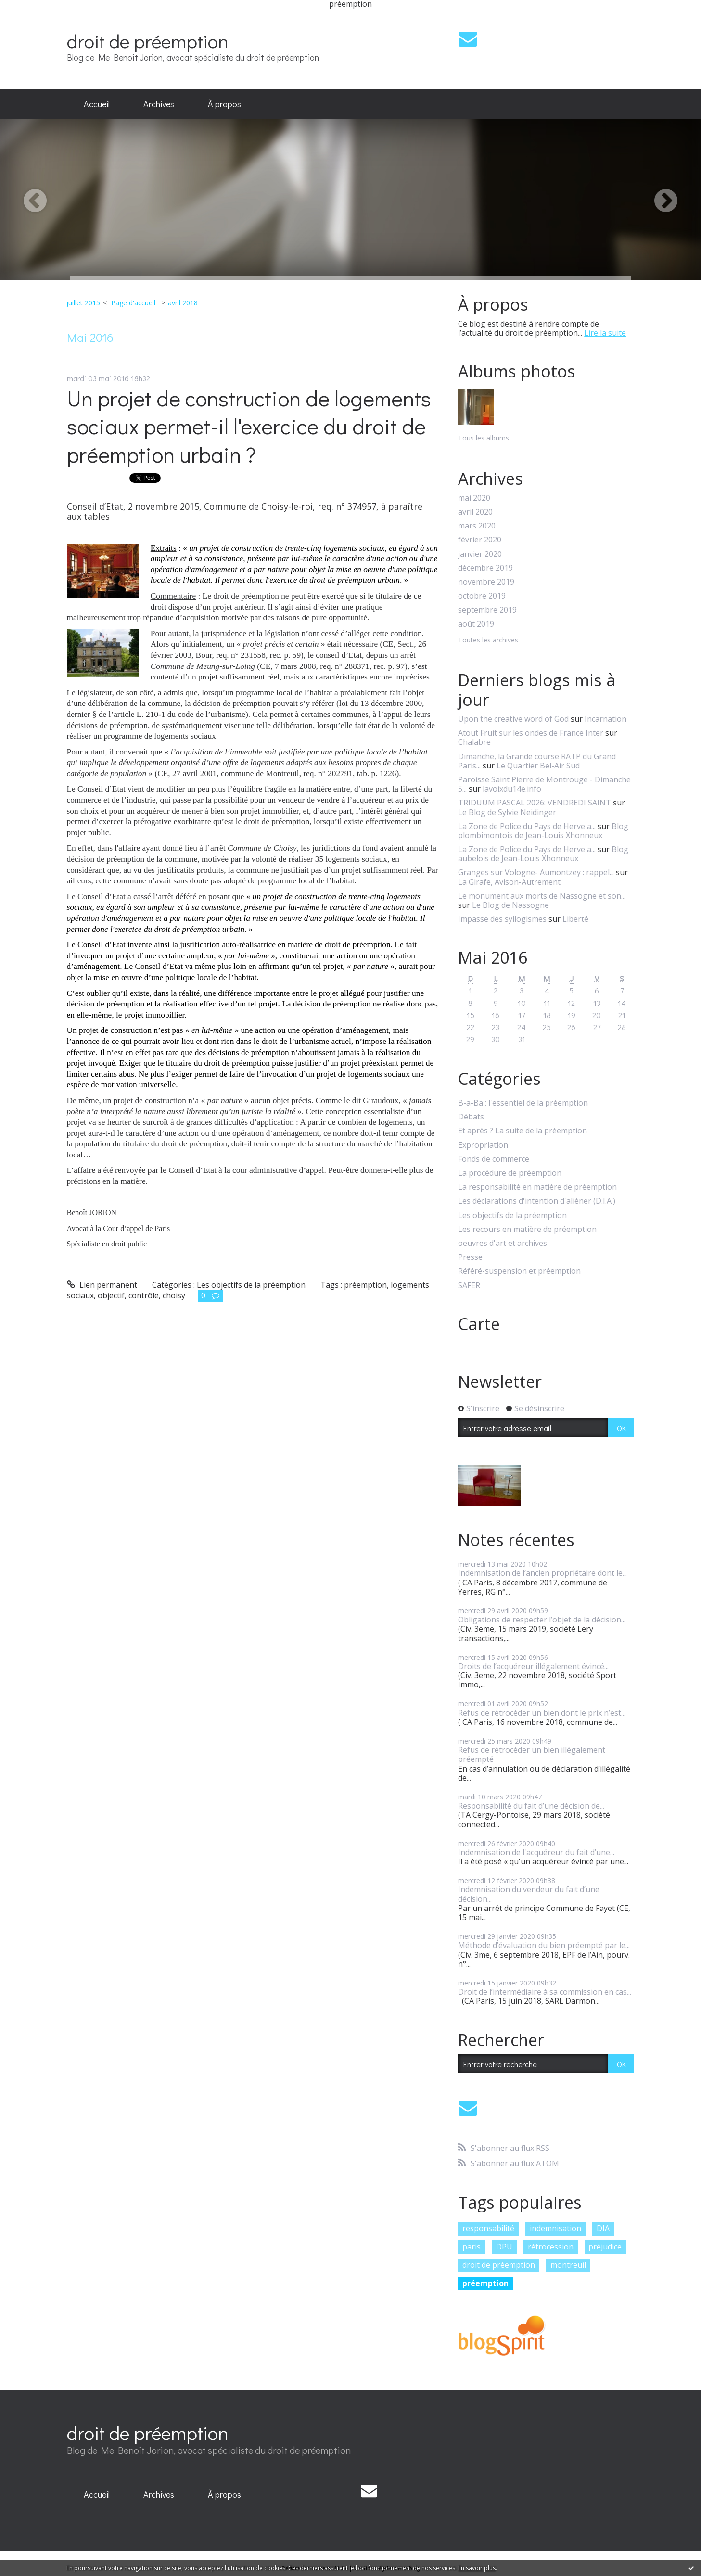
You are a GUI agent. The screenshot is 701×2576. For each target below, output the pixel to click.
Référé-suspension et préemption (519, 1271)
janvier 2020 (480, 554)
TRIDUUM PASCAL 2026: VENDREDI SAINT (534, 802)
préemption (365, 1285)
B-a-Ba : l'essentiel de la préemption (523, 1102)
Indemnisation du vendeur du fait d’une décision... (528, 1894)
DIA (603, 2228)
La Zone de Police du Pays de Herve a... (527, 826)
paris (471, 2246)
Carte (479, 1324)
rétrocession (551, 2246)
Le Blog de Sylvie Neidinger (507, 812)
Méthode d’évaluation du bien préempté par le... (544, 1945)
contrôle (143, 1295)
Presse (470, 1257)
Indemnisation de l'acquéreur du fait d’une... (536, 1852)
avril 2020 (475, 511)
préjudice (605, 2246)
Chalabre (474, 742)
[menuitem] (97, 104)
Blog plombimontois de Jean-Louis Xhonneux (543, 831)
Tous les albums (483, 437)
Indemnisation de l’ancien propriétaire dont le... (542, 1573)
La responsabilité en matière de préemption (537, 1187)
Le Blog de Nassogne (510, 905)
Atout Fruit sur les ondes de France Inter (530, 733)
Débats (471, 1116)
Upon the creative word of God (513, 719)
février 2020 (479, 539)
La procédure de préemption (509, 1173)
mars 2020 (477, 525)
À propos (224, 104)
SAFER (469, 1285)
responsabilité (488, 2228)
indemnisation (555, 2228)
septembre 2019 (487, 610)
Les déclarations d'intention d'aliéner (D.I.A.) (536, 1201)
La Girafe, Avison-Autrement (509, 882)
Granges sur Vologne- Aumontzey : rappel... (536, 872)
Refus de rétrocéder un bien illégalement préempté (531, 1754)
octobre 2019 (482, 596)
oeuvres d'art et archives (502, 1243)
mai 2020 (474, 498)
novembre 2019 (486, 582)
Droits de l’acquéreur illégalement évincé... (533, 1666)
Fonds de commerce (493, 1159)
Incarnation (605, 719)
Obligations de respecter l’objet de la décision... (541, 1619)
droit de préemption (148, 40)
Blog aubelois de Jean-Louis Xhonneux (543, 854)
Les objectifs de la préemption (251, 1285)
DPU (504, 2246)
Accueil (97, 104)
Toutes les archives (488, 640)
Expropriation (483, 1145)
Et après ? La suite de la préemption (522, 1130)
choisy (174, 1295)
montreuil (568, 2265)
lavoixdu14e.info (512, 788)
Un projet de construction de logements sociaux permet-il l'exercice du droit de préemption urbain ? (249, 426)
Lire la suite (605, 332)
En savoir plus (477, 2568)
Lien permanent (102, 1285)
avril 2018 (183, 302)
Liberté (575, 919)
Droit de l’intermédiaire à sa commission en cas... (544, 1991)
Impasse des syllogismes (502, 919)
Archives (158, 104)
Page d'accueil (133, 302)
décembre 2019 (485, 568)
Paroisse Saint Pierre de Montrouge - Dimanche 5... (544, 784)
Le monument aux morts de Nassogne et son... (541, 896)
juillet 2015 (83, 302)
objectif (111, 1295)
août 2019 (476, 623)
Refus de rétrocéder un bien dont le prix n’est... (541, 1713)
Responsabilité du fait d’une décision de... (531, 1805)
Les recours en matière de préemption (527, 1229)
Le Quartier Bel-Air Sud (538, 765)
